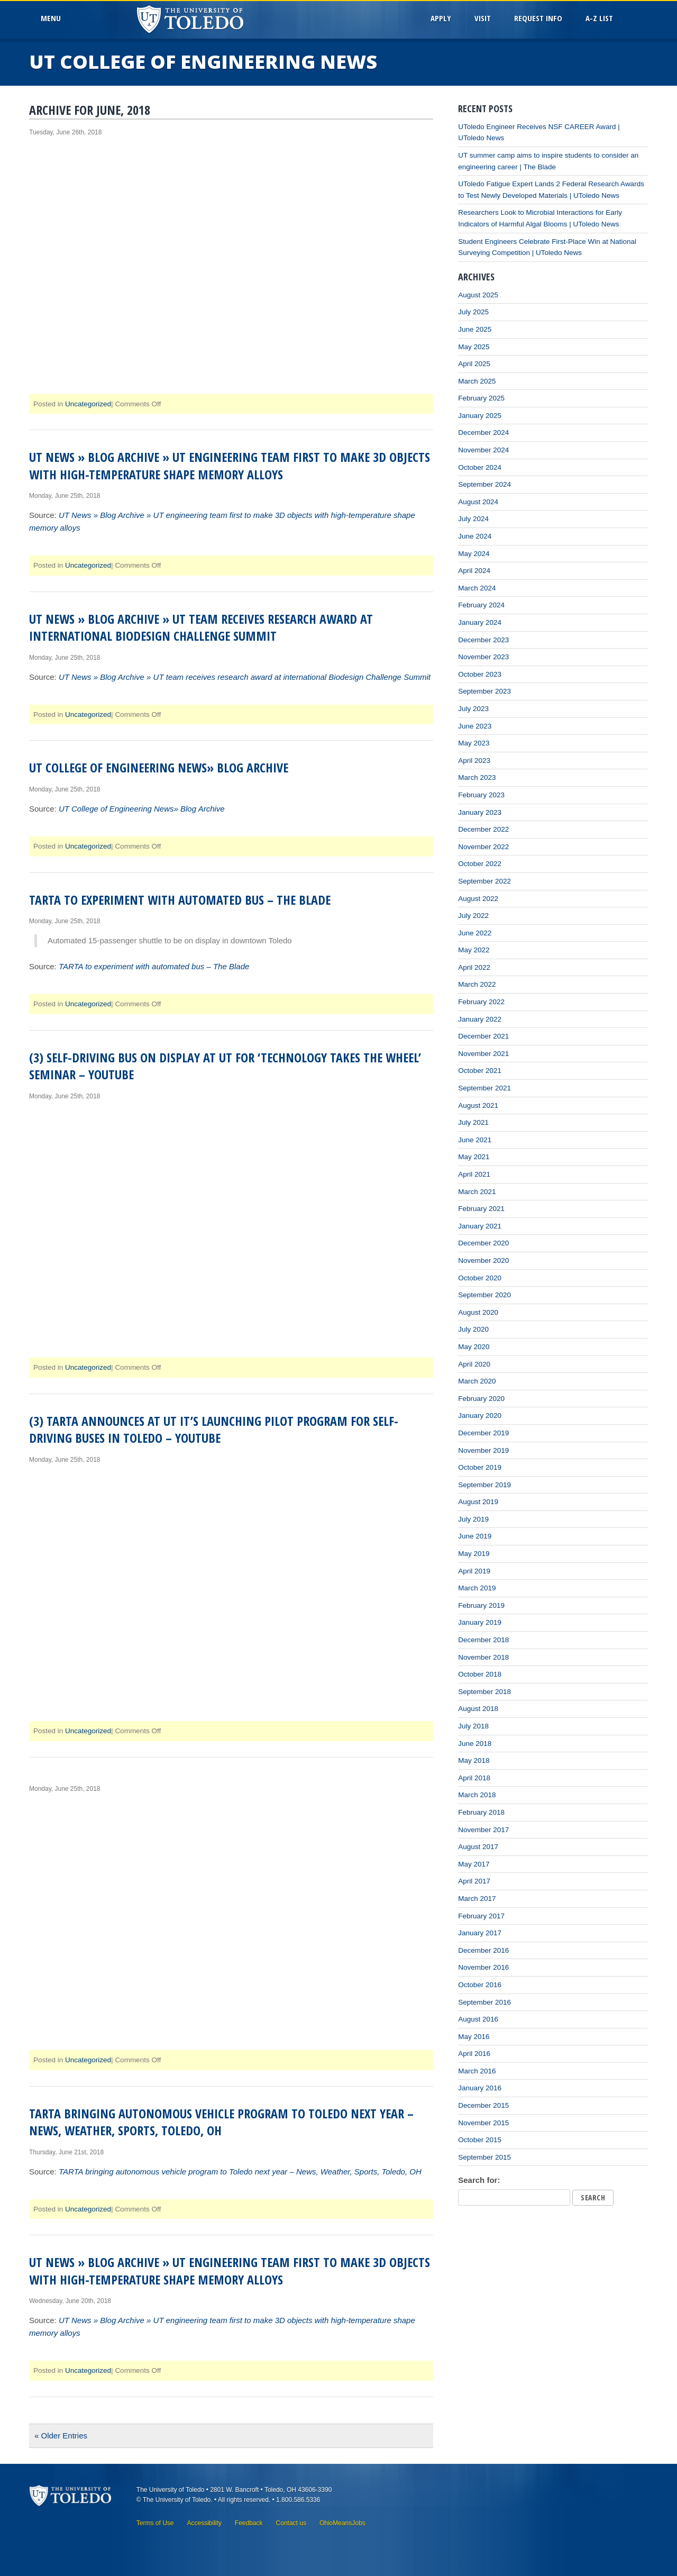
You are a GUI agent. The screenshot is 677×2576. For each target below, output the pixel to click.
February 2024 (481, 605)
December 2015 (483, 2105)
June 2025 (474, 329)
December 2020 (483, 1243)
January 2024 (479, 622)
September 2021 (484, 1088)
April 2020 (474, 1364)
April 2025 (474, 364)
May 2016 (473, 2037)
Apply (441, 18)
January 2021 (479, 1226)
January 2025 (479, 416)
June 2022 (474, 933)
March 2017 (477, 1899)
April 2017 (474, 1881)
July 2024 (473, 519)
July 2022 (473, 916)
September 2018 (484, 1692)
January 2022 (479, 1019)
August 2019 (478, 1502)
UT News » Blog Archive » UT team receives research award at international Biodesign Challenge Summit (201, 627)
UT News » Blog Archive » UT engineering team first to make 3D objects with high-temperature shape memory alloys (229, 465)
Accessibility (204, 2523)
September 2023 (484, 691)
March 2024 (477, 588)
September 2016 (484, 2002)
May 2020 (473, 1347)
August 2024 (478, 502)
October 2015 (479, 2140)
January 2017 (479, 1933)
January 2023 (479, 812)
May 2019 (473, 1554)
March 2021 (477, 1192)
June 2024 (474, 536)
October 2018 (479, 1674)
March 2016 (477, 2071)
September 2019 (484, 1485)
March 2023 (477, 777)
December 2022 (483, 829)
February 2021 (481, 1209)
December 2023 (483, 640)
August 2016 (478, 2019)
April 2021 (474, 1174)
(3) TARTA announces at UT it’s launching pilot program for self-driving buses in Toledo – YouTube (213, 1429)
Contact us (291, 2523)
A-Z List (599, 18)
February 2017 (481, 1916)
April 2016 (474, 2054)
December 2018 (483, 1640)
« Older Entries (60, 2435)
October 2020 (479, 1278)
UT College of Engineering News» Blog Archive (158, 767)
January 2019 (479, 1622)
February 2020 (481, 1399)
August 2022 (478, 899)
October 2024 (479, 467)
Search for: (479, 2180)
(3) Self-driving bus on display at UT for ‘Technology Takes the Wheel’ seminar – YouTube (225, 1066)
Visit (482, 18)
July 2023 (473, 709)
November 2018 (483, 1657)
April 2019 (474, 1571)
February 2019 (481, 1605)
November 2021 (483, 1054)
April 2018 (474, 1778)
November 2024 (483, 450)
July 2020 (473, 1329)
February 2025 (481, 398)
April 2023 (474, 760)
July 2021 (473, 1122)
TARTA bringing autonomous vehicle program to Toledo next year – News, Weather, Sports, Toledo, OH (221, 2122)
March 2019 (477, 1588)
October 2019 (479, 1467)
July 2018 (473, 1726)
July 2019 (473, 1519)
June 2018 (474, 1743)
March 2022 (477, 984)
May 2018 (473, 1760)
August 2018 (478, 1709)
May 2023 (473, 743)
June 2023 (474, 726)
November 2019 (483, 1450)
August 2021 (478, 1105)
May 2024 (473, 554)
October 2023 (479, 674)
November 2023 (483, 657)
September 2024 (484, 484)
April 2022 (474, 967)
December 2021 (483, 1036)
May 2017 (473, 1864)
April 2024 (474, 571)
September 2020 (484, 1295)
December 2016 (483, 1950)
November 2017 (483, 1830)
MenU (53, 18)
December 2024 (483, 432)
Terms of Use (155, 2523)
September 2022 (484, 881)
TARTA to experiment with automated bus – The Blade (180, 899)
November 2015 (483, 2123)
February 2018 (481, 1812)
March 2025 (477, 381)
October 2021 (479, 1071)
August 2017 (478, 1847)
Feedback (249, 2523)
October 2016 (479, 1985)
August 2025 (478, 295)
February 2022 (481, 1002)
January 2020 (479, 1415)
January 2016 (479, 2088)
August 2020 (478, 1312)
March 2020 (477, 1381)
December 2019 (483, 1433)
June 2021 (474, 1140)
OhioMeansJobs (342, 2523)
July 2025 (473, 312)
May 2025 (473, 347)
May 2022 (473, 950)
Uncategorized (88, 404)
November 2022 (483, 847)
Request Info (538, 18)
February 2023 (481, 795)
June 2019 (474, 1536)
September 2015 (484, 2157)
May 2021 (473, 1157)
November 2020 (483, 1260)
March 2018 (477, 1795)
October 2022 (479, 864)
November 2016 (483, 1967)
